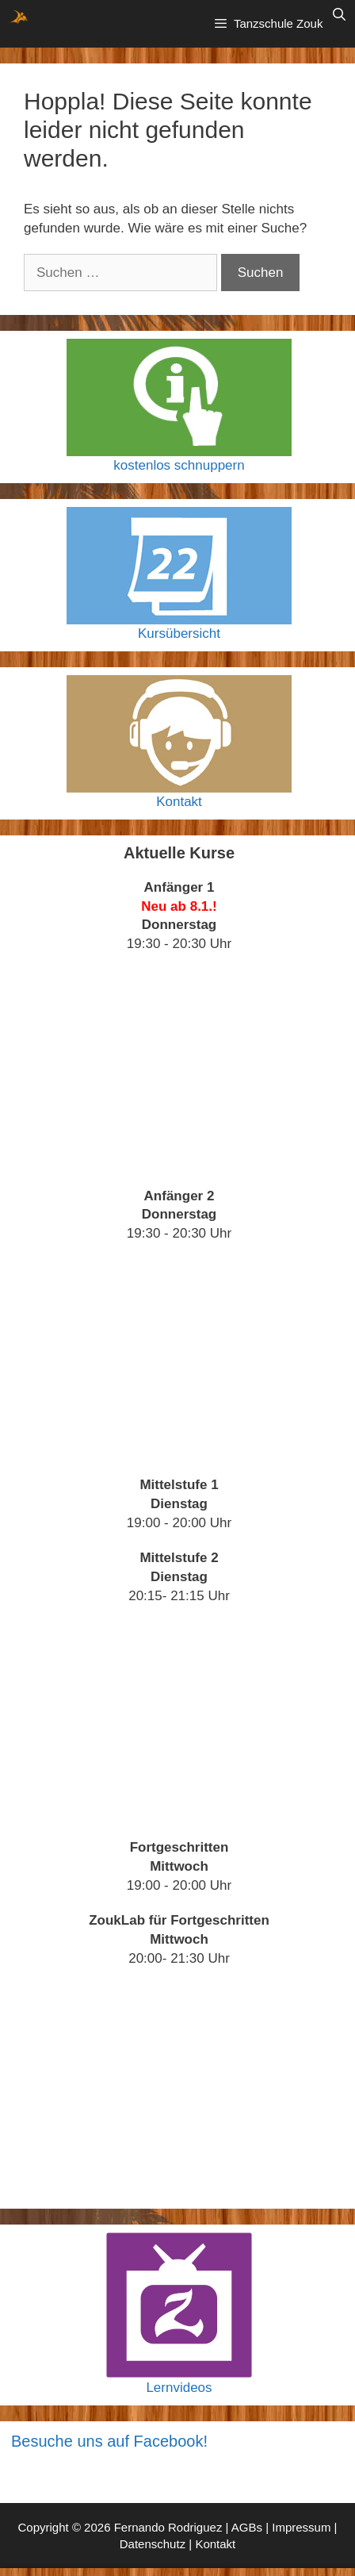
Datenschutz (152, 2544)
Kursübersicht (179, 633)
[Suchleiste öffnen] (339, 14)
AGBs (246, 2527)
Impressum (301, 2527)
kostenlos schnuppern (178, 465)
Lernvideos (179, 2387)
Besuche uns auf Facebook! (109, 2441)
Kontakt (179, 801)
